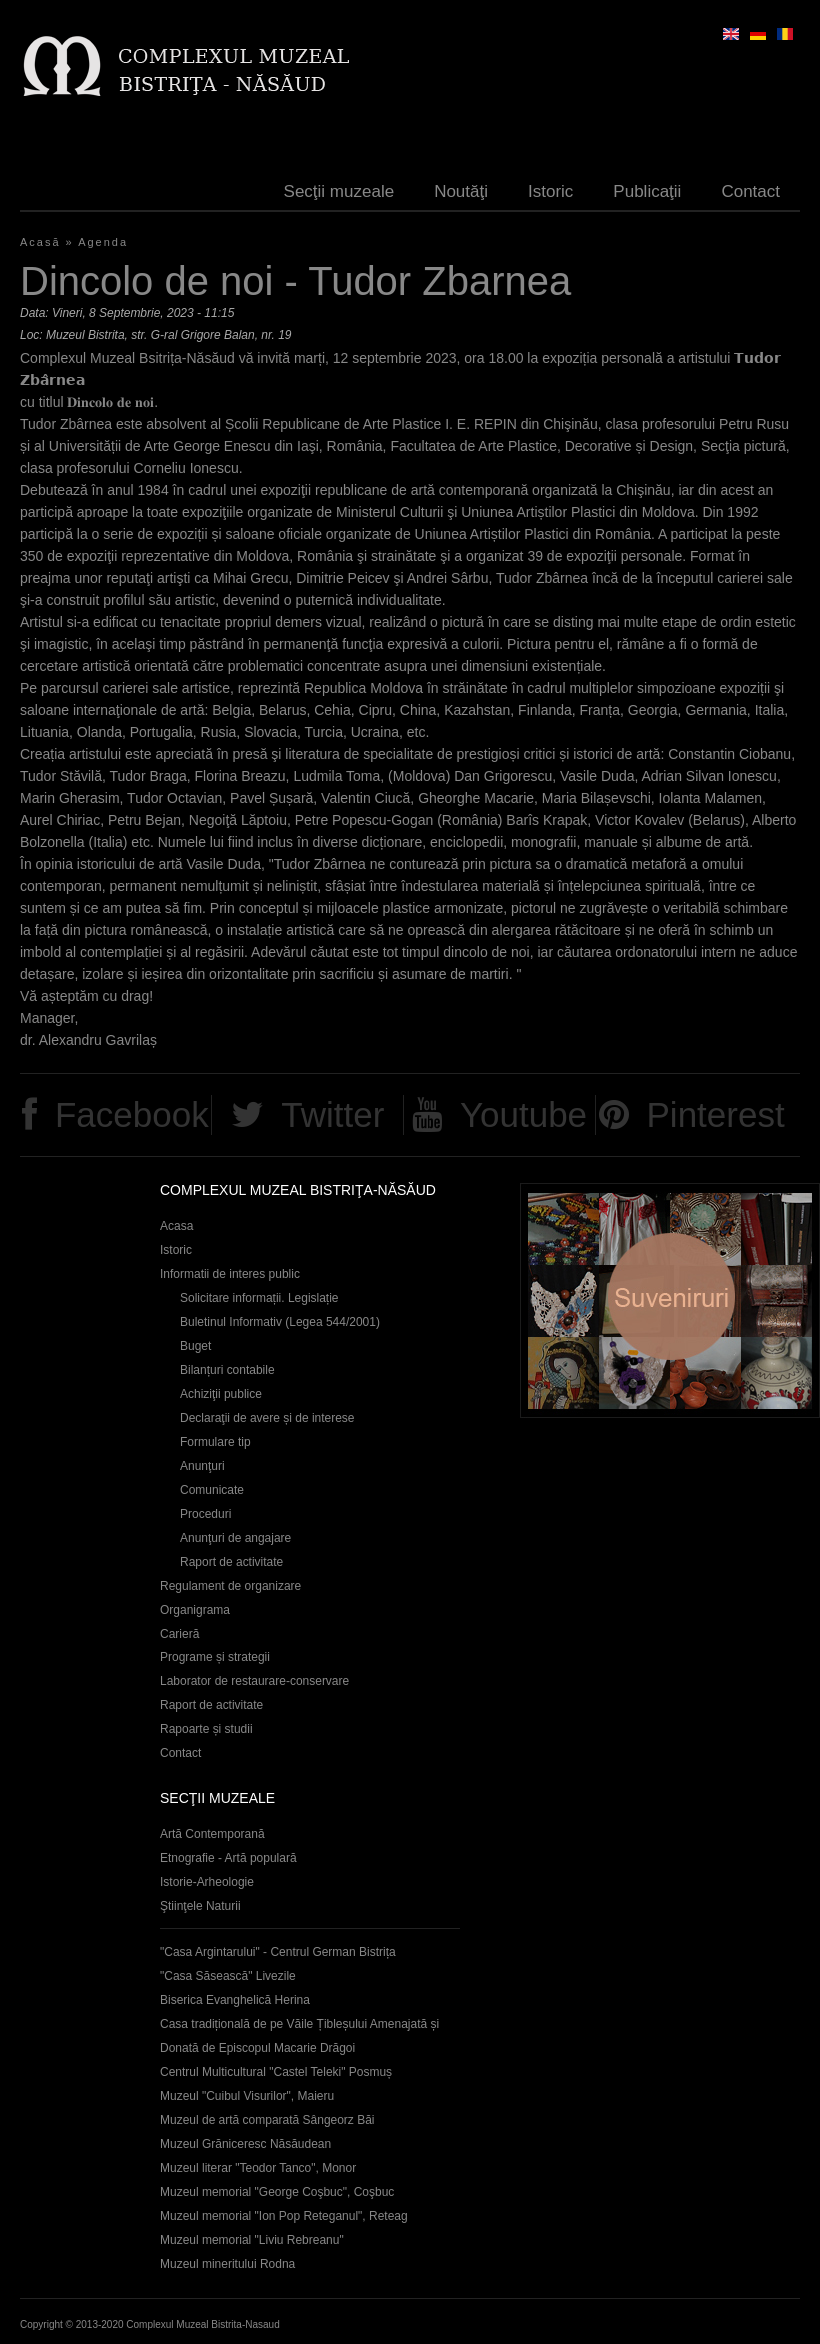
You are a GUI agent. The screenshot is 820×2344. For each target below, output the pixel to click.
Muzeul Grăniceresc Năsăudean (245, 2144)
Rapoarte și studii (206, 1729)
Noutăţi (461, 191)
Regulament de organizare (230, 1586)
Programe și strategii (215, 1657)
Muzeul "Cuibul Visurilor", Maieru (247, 2096)
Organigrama (195, 1610)
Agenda (103, 242)
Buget (195, 1346)
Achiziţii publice (221, 1394)
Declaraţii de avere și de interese (267, 1418)
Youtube (523, 1114)
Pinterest (716, 1114)
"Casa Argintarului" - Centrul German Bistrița (278, 1952)
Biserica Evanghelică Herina (235, 2000)
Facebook (132, 1114)
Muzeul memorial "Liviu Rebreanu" (252, 2240)
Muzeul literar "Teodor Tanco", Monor (258, 2168)
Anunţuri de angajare (235, 1538)
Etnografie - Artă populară (228, 1858)
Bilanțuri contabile (227, 1370)
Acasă (40, 242)
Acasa (176, 1226)
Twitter (332, 1114)
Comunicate (212, 1490)
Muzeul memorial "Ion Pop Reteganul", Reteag (284, 2216)
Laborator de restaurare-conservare (254, 1681)
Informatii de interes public (230, 1274)
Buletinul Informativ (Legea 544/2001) (280, 1322)
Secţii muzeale (339, 191)
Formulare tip (215, 1442)
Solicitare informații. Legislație (259, 1298)
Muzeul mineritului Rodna (227, 2264)
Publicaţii (647, 191)
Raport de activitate (231, 1562)
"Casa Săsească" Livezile (228, 1976)
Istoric (550, 191)
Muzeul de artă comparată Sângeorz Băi (267, 2120)
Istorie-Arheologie (207, 1882)
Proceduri (205, 1514)
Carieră (179, 1634)
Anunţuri (202, 1466)
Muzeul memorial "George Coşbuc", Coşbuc (277, 2192)
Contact (750, 191)
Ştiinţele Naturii (200, 1906)
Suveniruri (670, 1300)
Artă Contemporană (212, 1834)
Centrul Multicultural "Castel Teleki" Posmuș (276, 2072)
